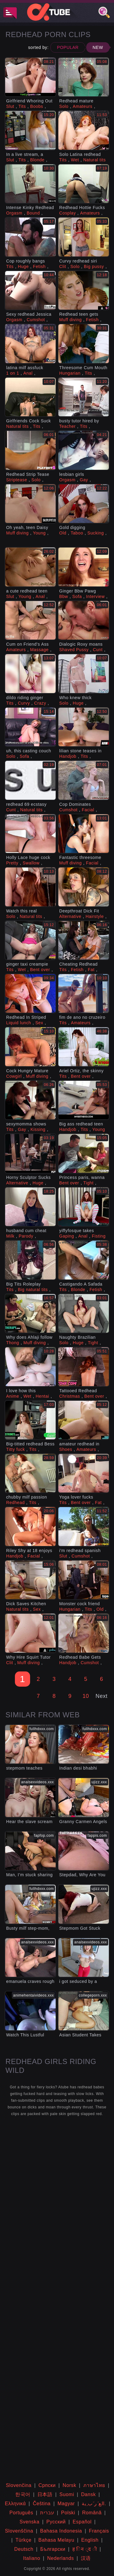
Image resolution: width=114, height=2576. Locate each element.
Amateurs (82, 106)
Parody (26, 1236)
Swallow (31, 862)
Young (39, 533)
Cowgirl (14, 1076)
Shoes (65, 1449)
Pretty (12, 862)
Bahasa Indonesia (61, 2530)
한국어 (22, 2494)
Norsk (69, 2485)
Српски (47, 2485)
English (89, 2540)
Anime (12, 1396)
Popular (67, 47)
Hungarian (70, 373)
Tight (88, 1182)
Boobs (36, 106)
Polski (68, 2512)
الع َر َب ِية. (94, 2503)
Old (63, 533)
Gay (84, 479)
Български (52, 2549)
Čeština (41, 2503)
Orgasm (14, 213)
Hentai (42, 1396)
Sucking (96, 533)
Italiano (31, 2558)
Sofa (77, 596)
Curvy (24, 703)
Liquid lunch (18, 1022)
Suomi (66, 2494)
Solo (63, 106)
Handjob (67, 756)
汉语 (86, 2558)
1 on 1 (12, 373)
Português (21, 2512)
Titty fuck (15, 1449)
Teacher (67, 426)
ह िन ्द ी (84, 2549)
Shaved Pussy (74, 649)
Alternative (70, 916)
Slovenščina (19, 2530)
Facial (88, 809)
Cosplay (67, 213)
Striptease (16, 479)
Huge (23, 266)
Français (99, 2530)
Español (82, 2521)
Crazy (40, 703)
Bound (33, 213)
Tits (22, 106)
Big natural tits (33, 1289)
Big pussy (94, 266)
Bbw (63, 596)
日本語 (45, 2494)
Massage (39, 649)
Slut (10, 106)
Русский (56, 2521)
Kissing (37, 1129)
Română (92, 2512)
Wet (75, 159)
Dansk (88, 2494)
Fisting (98, 1236)
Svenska (29, 2521)
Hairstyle (95, 916)
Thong (12, 1342)
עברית (47, 2512)
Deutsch (23, 2549)
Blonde (37, 159)
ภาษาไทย (94, 2485)
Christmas (69, 1396)
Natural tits (94, 159)
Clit (62, 266)
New (98, 47)
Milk (10, 1236)
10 (85, 1696)
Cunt (97, 649)
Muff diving (70, 319)
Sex (39, 1022)
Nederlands (60, 2558)
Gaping (66, 1236)
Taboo (77, 533)
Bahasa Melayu (56, 2540)
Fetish (39, 266)
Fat (91, 969)
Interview (95, 596)
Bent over (40, 969)
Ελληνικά (15, 2503)
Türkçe (24, 2540)
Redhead (15, 1502)
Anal (28, 373)
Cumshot (36, 319)
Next (101, 1696)
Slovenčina (18, 2485)
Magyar (66, 2503)
